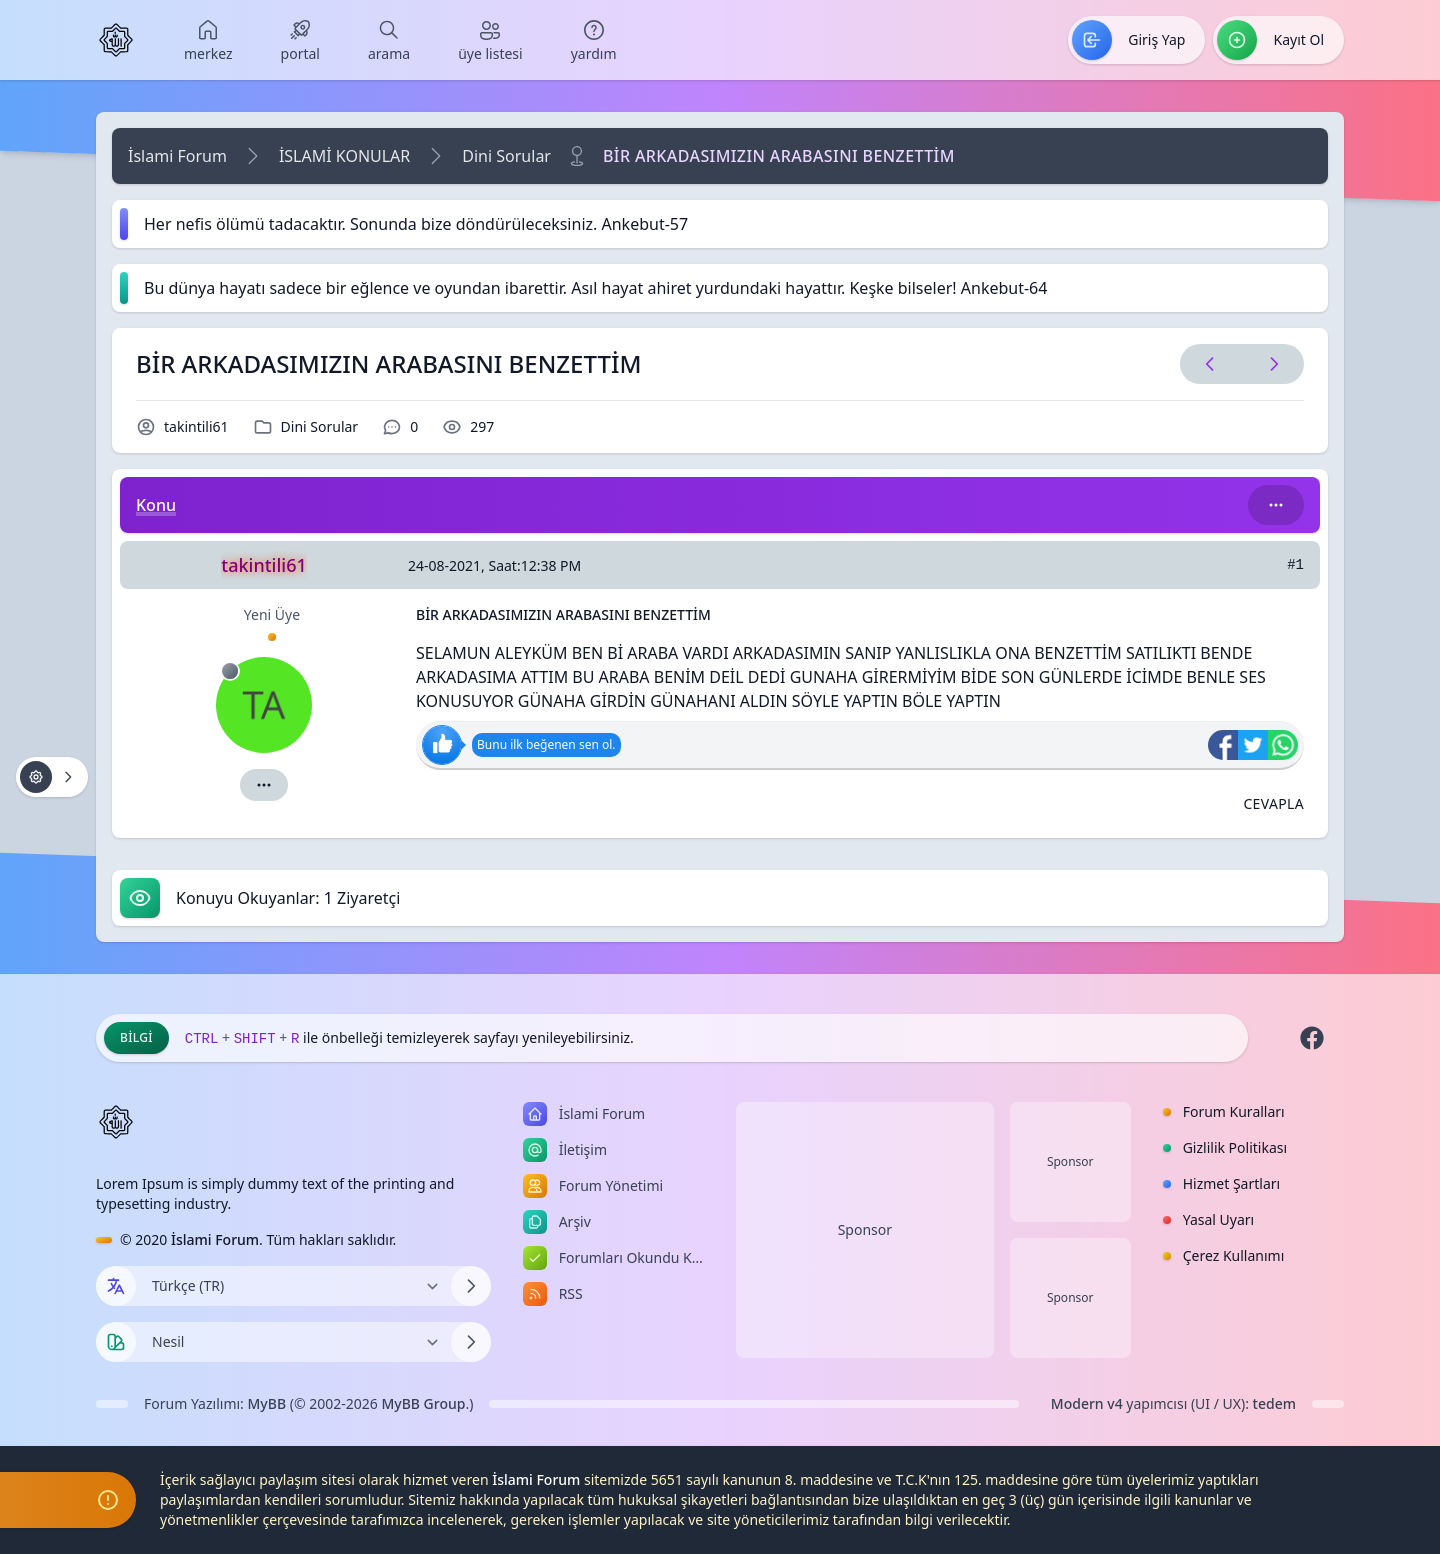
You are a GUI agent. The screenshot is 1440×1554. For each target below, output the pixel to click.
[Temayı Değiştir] (293, 1342)
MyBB (267, 1403)
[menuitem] (208, 40)
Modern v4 (1087, 1403)
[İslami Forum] (116, 40)
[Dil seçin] (116, 1286)
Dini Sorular (506, 156)
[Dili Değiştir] (293, 1286)
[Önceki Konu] (1210, 364)
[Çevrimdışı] (230, 671)
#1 (1295, 565)
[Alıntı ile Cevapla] (1273, 804)
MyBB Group (423, 1403)
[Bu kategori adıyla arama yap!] (1276, 505)
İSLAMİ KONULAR (344, 156)
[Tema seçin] (116, 1342)
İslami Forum (177, 156)
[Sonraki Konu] (1270, 364)
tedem (1274, 1403)
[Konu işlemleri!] (52, 777)
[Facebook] (1312, 1038)
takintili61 (196, 426)
